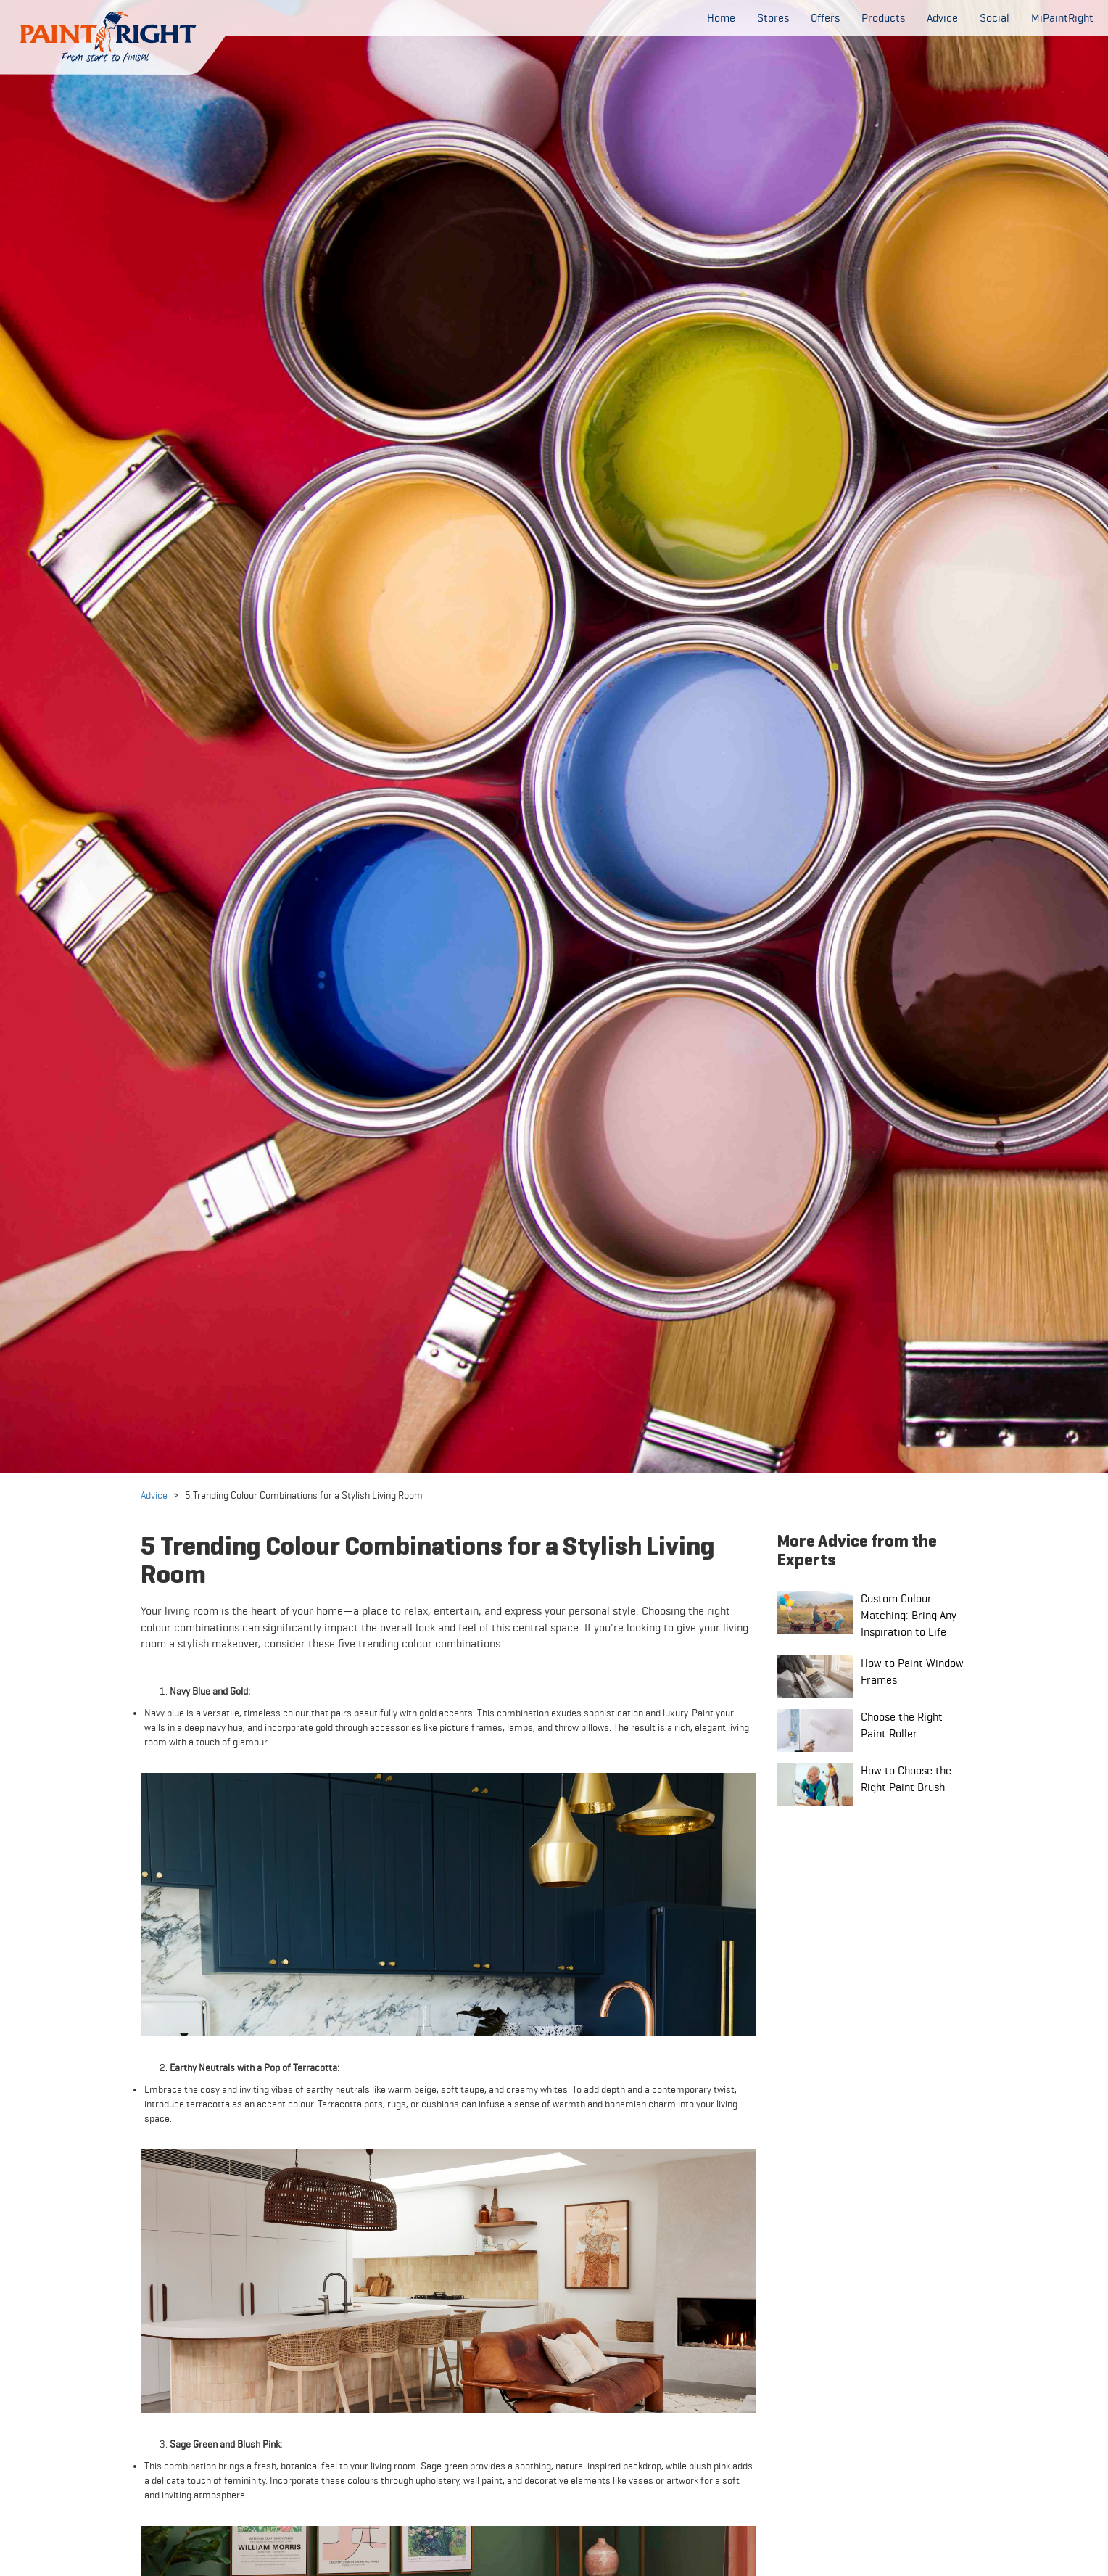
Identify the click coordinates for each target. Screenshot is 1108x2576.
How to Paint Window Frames (912, 1671)
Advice (154, 1495)
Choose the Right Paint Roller (902, 1725)
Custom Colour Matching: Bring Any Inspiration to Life (908, 1615)
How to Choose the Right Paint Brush (906, 1779)
